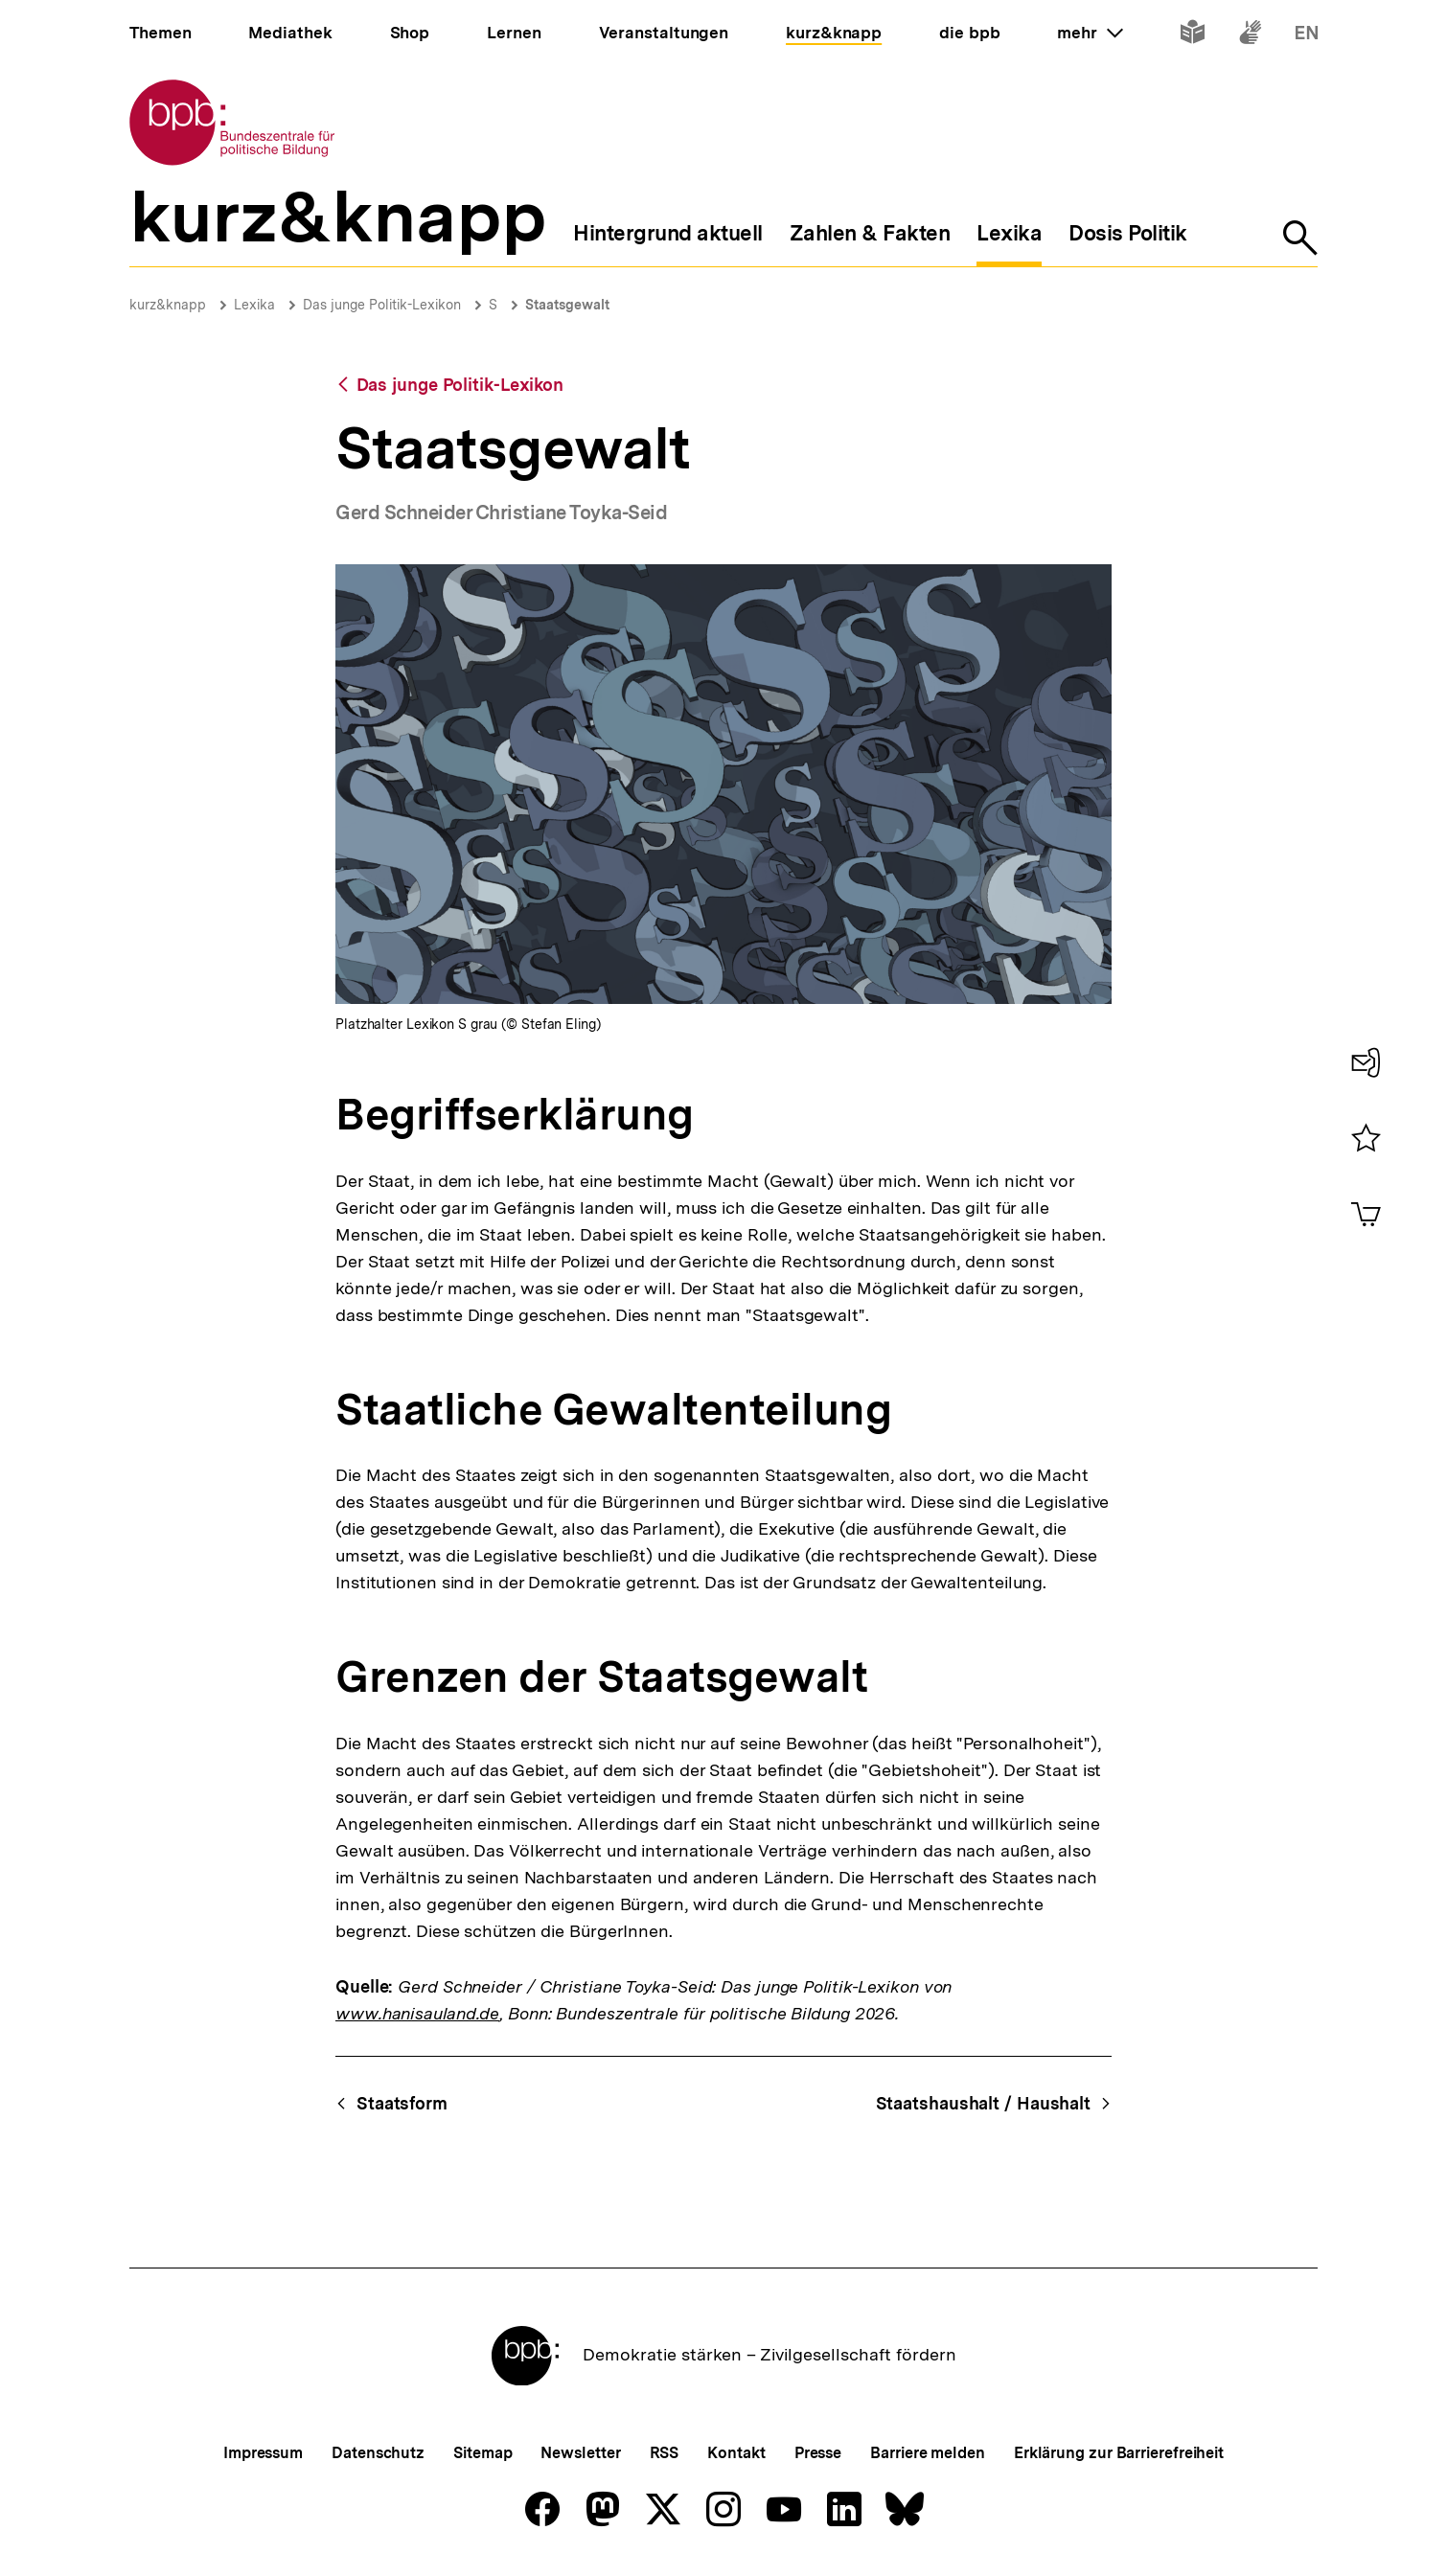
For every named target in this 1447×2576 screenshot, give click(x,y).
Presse (817, 2453)
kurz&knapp (167, 304)
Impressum (263, 2453)
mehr (1089, 32)
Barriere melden (927, 2453)
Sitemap (482, 2453)
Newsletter (580, 2453)
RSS (664, 2453)
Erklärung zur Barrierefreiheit (1119, 2453)
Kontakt (736, 2453)
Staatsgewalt (567, 304)
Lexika (254, 304)
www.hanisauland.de (417, 2013)
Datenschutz (378, 2453)
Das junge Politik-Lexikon (382, 304)
